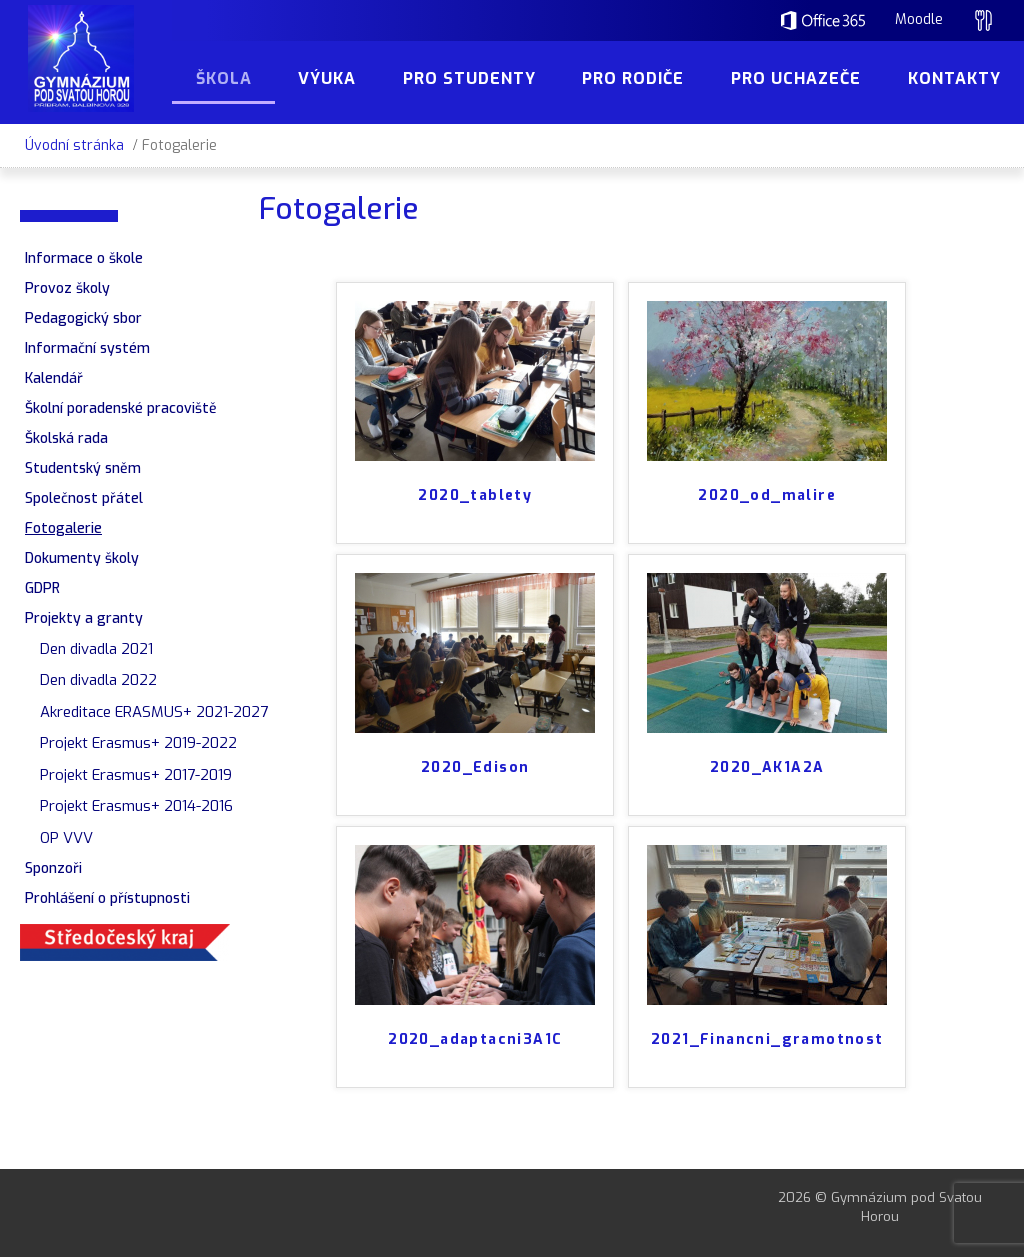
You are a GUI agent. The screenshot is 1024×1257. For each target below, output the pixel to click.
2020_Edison (475, 767)
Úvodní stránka (74, 145)
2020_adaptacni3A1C (475, 1039)
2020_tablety (475, 495)
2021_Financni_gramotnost (767, 1039)
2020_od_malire (767, 495)
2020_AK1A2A (767, 767)
